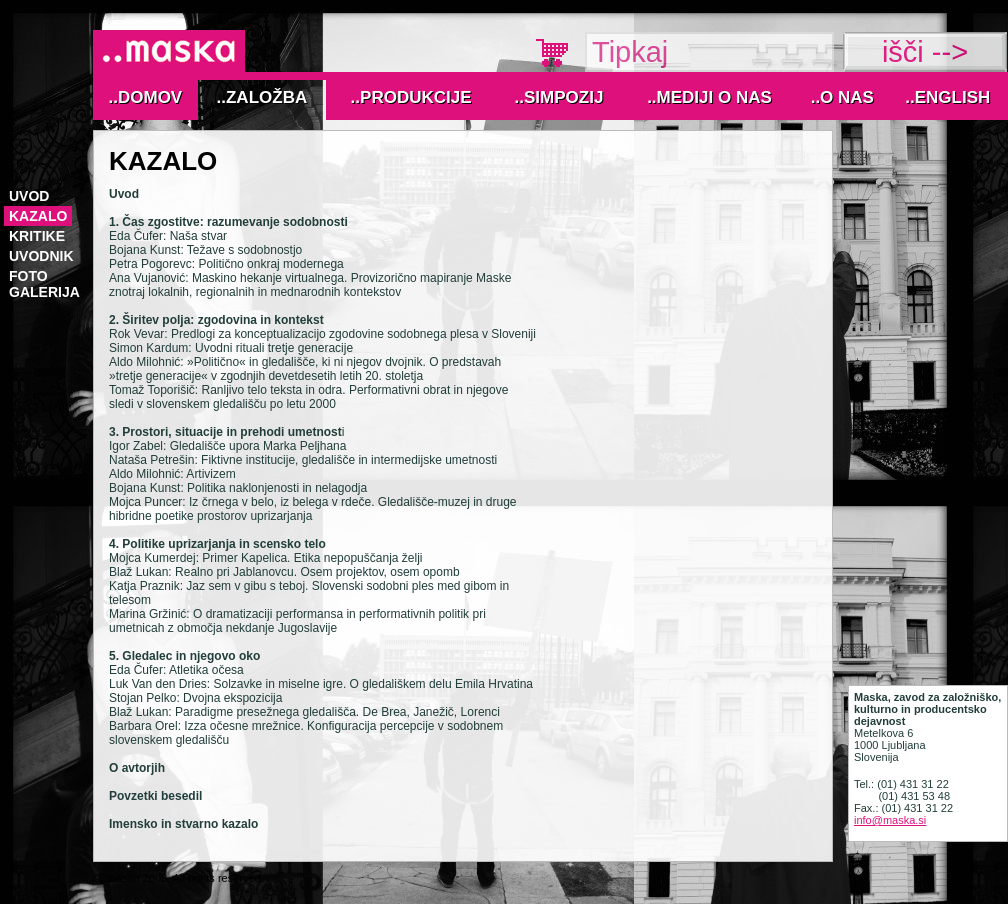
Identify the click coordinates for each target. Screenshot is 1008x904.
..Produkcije (411, 97)
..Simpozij (559, 97)
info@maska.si (890, 820)
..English (947, 97)
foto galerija (44, 284)
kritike (37, 236)
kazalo (38, 216)
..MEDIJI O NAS (709, 97)
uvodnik (41, 256)
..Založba (262, 97)
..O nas (842, 97)
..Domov (146, 97)
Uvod (29, 196)
